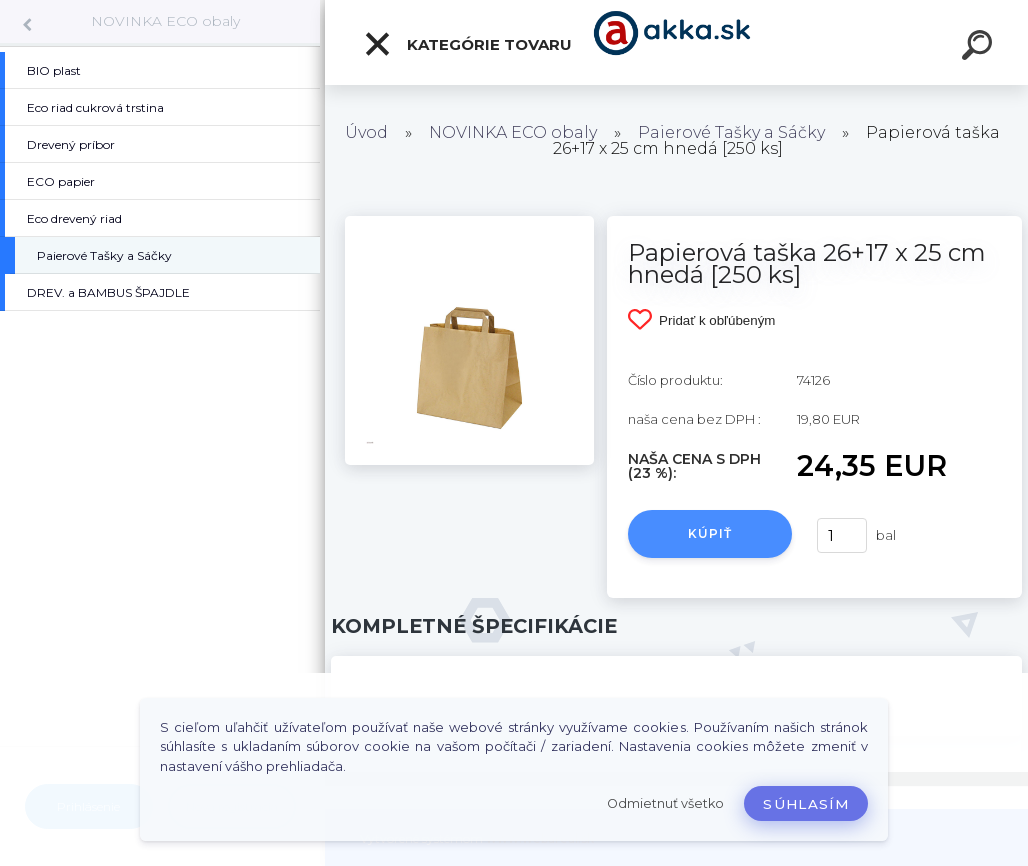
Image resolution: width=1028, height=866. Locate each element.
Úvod (366, 132)
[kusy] (842, 535)
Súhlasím (806, 804)
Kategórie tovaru (467, 44)
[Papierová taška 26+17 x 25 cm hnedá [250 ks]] (469, 223)
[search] (980, 48)
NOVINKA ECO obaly (165, 21)
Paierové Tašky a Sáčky (731, 132)
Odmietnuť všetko (665, 803)
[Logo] (676, 42)
